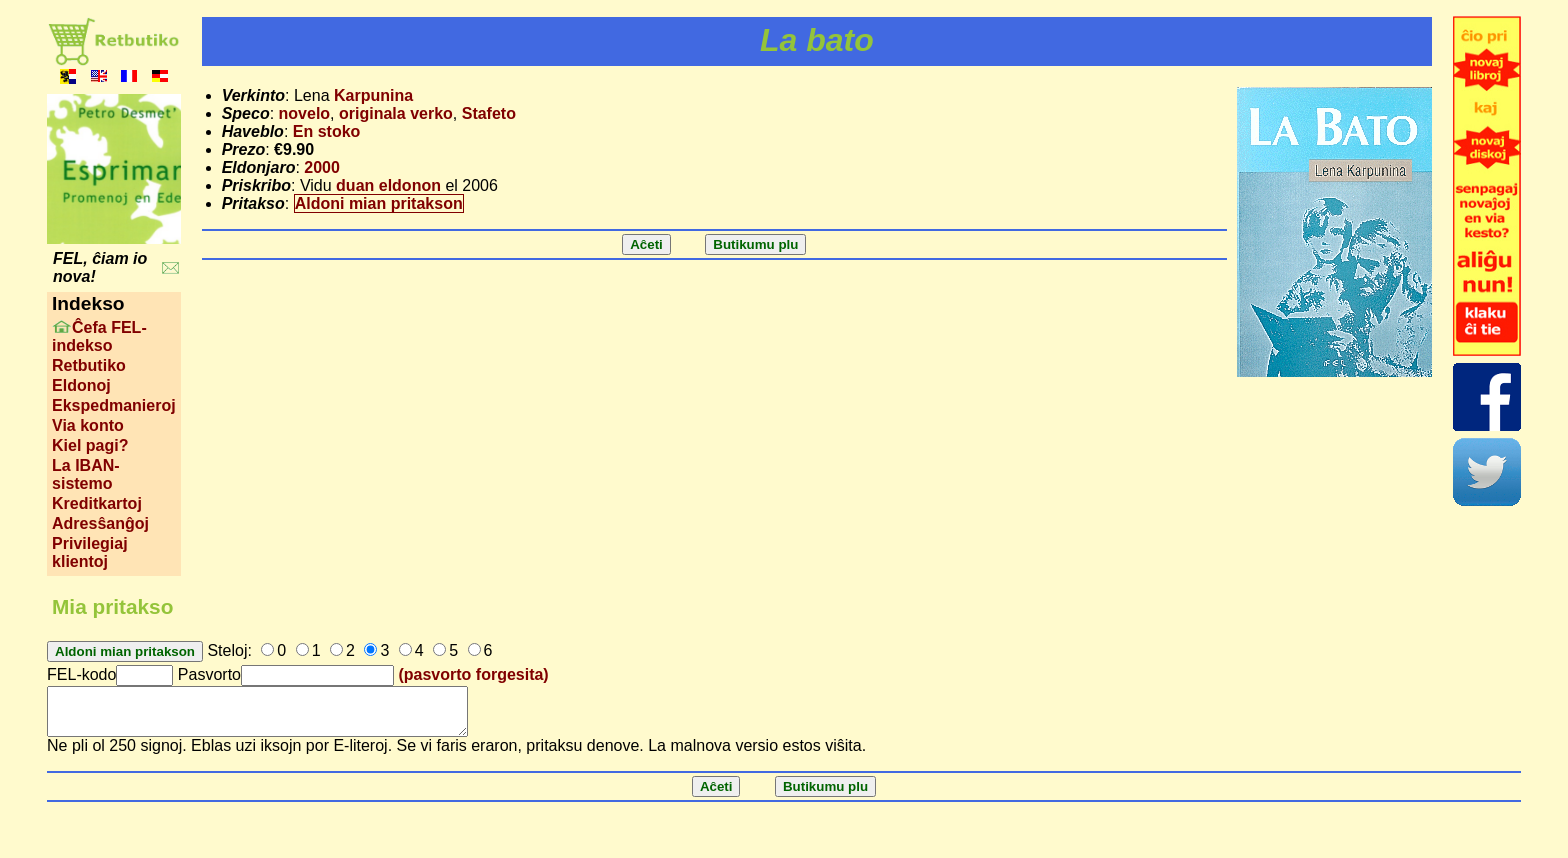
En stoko (327, 131)
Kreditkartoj (97, 503)
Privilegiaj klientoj (90, 552)
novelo (305, 113)
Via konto (88, 425)
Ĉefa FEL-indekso (99, 336)
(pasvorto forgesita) (473, 674)
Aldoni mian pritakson (379, 203)
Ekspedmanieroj (114, 405)
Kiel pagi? (90, 445)
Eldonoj (81, 385)
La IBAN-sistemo (86, 474)
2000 (322, 167)
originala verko (396, 113)
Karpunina (373, 95)
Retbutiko (89, 365)
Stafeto (489, 113)
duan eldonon (388, 185)
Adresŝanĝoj (100, 523)
